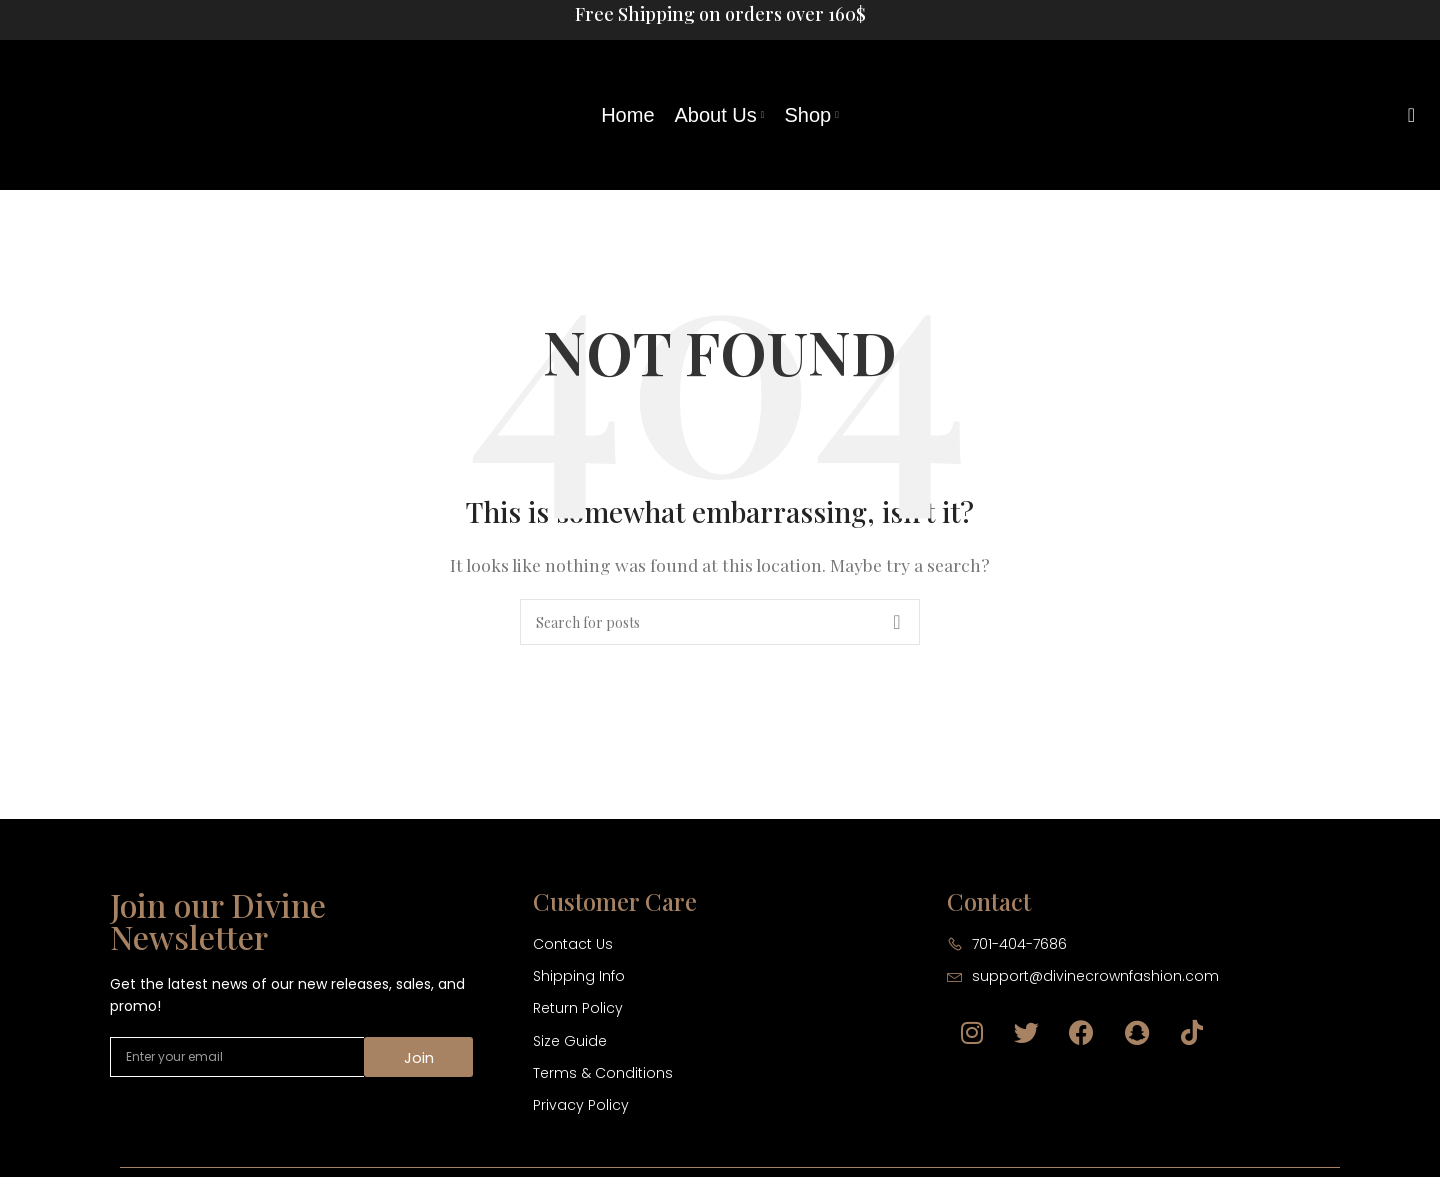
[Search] (1405, 115)
